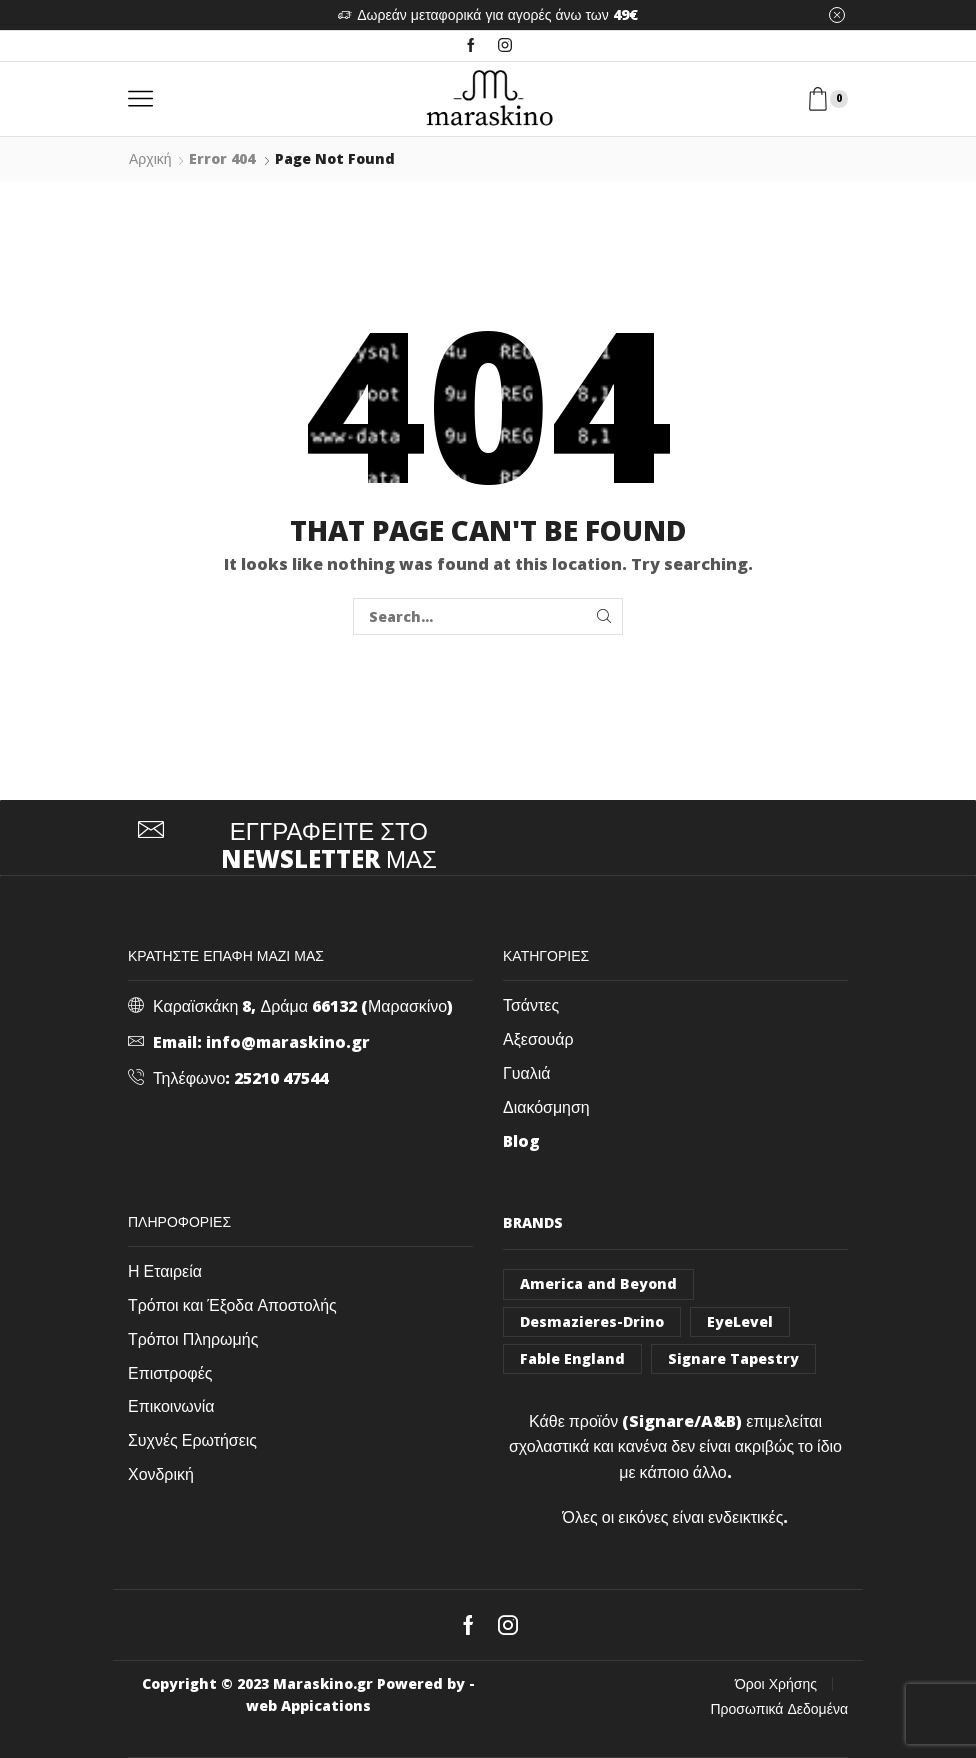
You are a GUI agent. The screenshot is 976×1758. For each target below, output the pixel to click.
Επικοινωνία (171, 1406)
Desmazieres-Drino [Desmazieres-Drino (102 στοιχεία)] (592, 1321)
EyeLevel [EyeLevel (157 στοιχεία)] (740, 1321)
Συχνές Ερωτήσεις (192, 1440)
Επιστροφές (170, 1373)
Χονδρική (161, 1474)
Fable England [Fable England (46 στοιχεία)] (572, 1358)
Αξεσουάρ (538, 1039)
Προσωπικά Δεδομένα (780, 1709)
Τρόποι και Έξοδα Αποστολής (232, 1305)
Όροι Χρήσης (776, 1684)
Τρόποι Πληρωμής (193, 1339)
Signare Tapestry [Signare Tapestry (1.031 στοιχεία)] (733, 1358)
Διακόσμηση (546, 1107)
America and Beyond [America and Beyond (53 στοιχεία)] (598, 1283)
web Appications (308, 1705)
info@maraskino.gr (288, 1042)
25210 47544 (281, 1078)
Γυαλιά (526, 1073)
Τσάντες (531, 1005)
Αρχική (150, 158)
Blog (521, 1141)
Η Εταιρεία (165, 1271)
